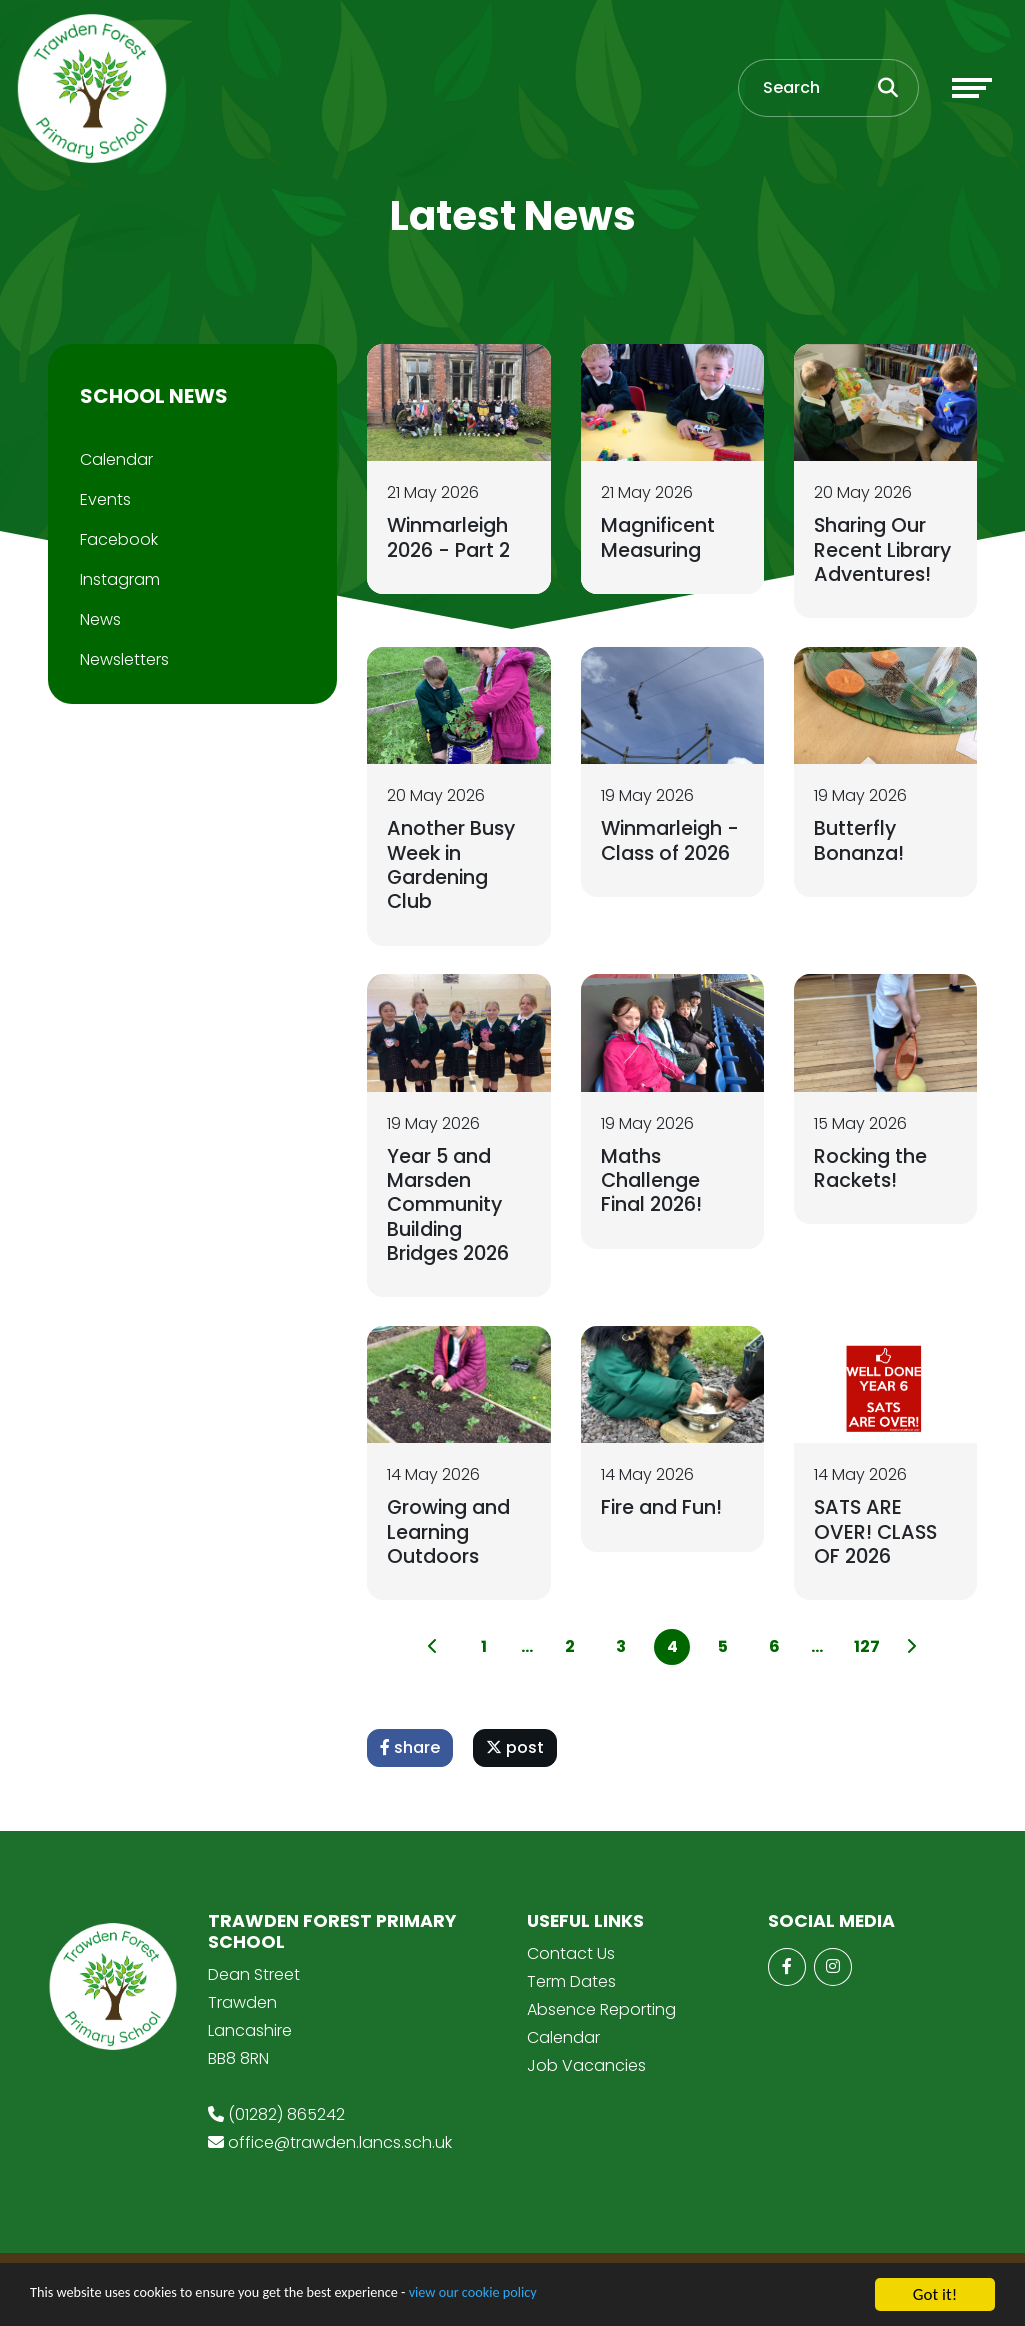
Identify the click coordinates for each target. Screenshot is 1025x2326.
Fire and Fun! (663, 1513)
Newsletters (124, 659)
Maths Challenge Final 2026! (654, 1184)
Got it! (935, 2294)
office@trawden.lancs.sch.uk (340, 2151)
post (515, 1755)
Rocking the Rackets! (872, 1172)
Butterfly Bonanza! (860, 843)
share (410, 1755)
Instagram (120, 579)
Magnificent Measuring (660, 537)
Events (105, 499)
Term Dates (571, 1989)
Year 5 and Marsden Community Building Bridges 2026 (452, 1208)
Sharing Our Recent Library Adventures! (884, 549)
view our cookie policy (559, 2295)
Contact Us (571, 1961)
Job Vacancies (586, 2073)
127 (866, 1654)
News (100, 619)
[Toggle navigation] (972, 93)
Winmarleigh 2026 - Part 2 (452, 537)
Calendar (116, 459)
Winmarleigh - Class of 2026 (672, 843)
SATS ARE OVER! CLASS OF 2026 (877, 1537)
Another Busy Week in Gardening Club (452, 867)
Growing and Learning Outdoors (451, 1537)
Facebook (119, 539)
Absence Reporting (601, 2017)
